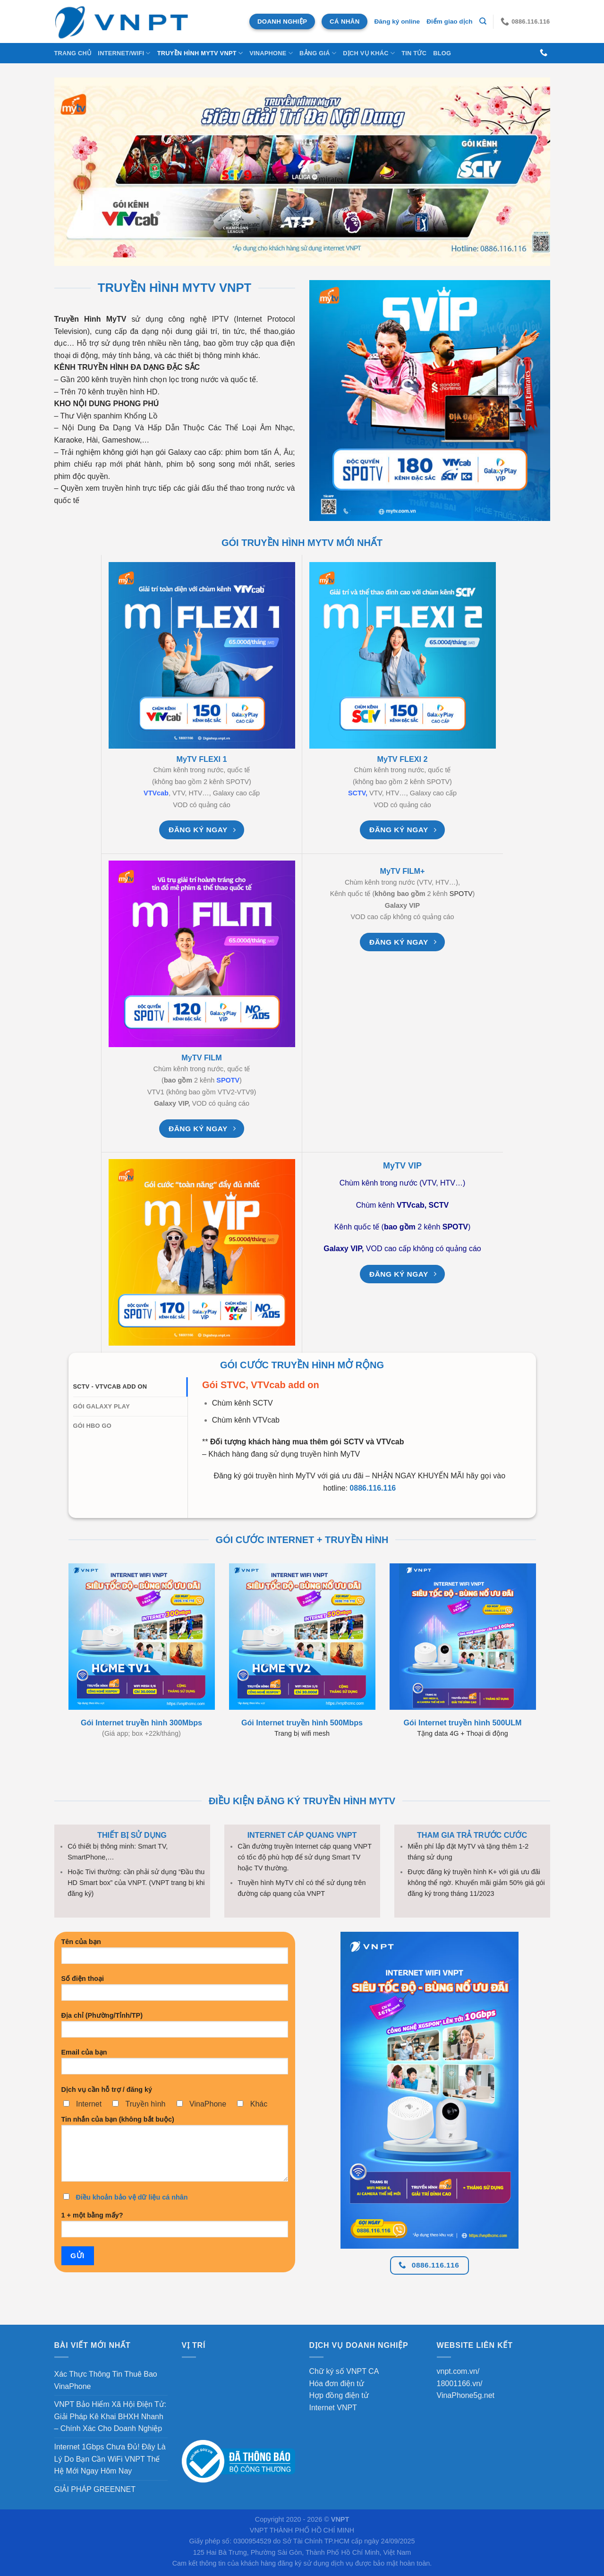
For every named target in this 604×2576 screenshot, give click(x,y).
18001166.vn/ (460, 2384)
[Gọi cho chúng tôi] (543, 53)
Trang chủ (73, 53)
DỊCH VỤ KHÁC (369, 53)
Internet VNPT (333, 2408)
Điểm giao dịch (449, 21)
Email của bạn (174, 2064)
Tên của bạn (174, 1954)
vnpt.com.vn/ (458, 2371)
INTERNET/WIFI (124, 53)
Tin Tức (413, 53)
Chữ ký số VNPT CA (344, 2371)
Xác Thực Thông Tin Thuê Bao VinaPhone (105, 2380)
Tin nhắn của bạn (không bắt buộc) (174, 2151)
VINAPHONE (271, 53)
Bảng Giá (317, 53)
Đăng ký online (397, 21)
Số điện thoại (174, 1991)
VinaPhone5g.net (465, 2395)
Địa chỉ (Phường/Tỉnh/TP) (174, 2028)
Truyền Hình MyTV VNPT (200, 53)
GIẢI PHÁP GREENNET (95, 2489)
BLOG (442, 53)
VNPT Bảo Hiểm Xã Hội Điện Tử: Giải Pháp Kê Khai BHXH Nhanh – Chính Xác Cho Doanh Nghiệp (110, 2416)
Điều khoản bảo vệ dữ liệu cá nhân (132, 2197)
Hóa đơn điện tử (336, 2384)
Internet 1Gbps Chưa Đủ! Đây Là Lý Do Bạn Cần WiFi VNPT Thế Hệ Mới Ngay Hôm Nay (110, 2459)
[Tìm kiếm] (482, 21)
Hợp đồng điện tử (339, 2395)
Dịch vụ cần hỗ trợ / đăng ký (107, 2089)
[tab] (130, 1386)
